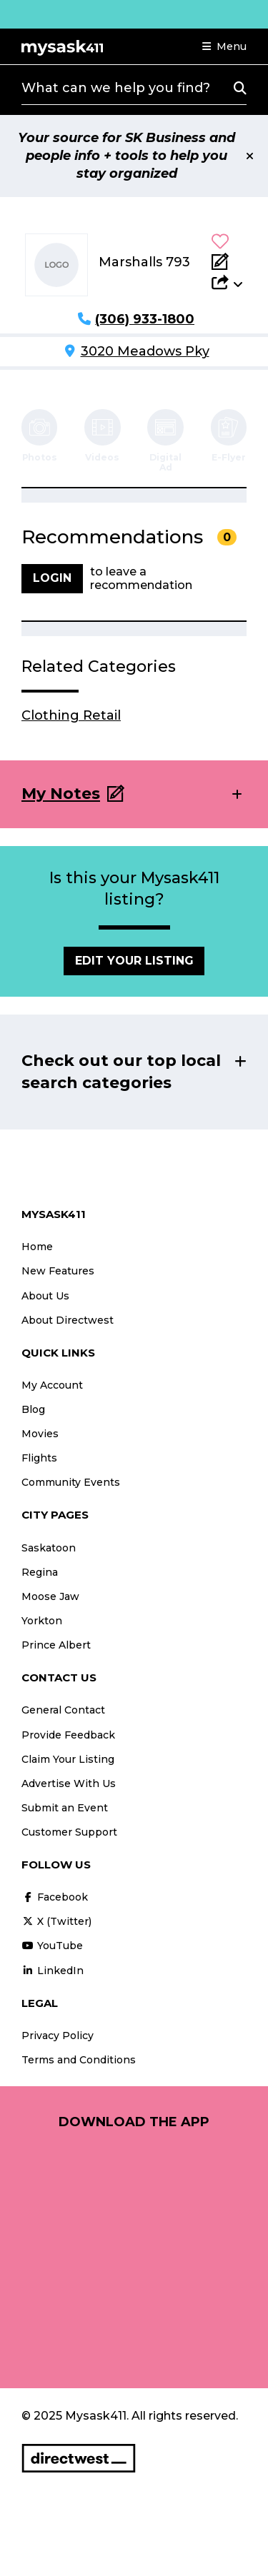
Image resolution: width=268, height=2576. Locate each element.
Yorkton (41, 1620)
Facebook (54, 1897)
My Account (52, 1385)
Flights (39, 1457)
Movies (40, 1433)
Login (52, 578)
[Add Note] (227, 261)
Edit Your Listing (134, 960)
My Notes (60, 794)
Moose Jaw (50, 1596)
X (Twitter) (56, 1921)
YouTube (52, 1945)
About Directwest (67, 1320)
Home (37, 1246)
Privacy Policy (57, 2035)
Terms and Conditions (78, 2059)
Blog (33, 1409)
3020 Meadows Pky (145, 351)
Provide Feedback (68, 1735)
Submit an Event (64, 1807)
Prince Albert (56, 1645)
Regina (39, 1572)
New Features (57, 1270)
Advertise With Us (68, 1783)
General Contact (63, 1710)
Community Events (70, 1482)
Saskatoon (48, 1547)
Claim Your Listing (67, 1759)
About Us (45, 1295)
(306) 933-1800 (144, 319)
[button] (224, 46)
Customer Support (69, 1832)
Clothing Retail (71, 715)
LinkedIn (52, 1970)
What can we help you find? (115, 88)
